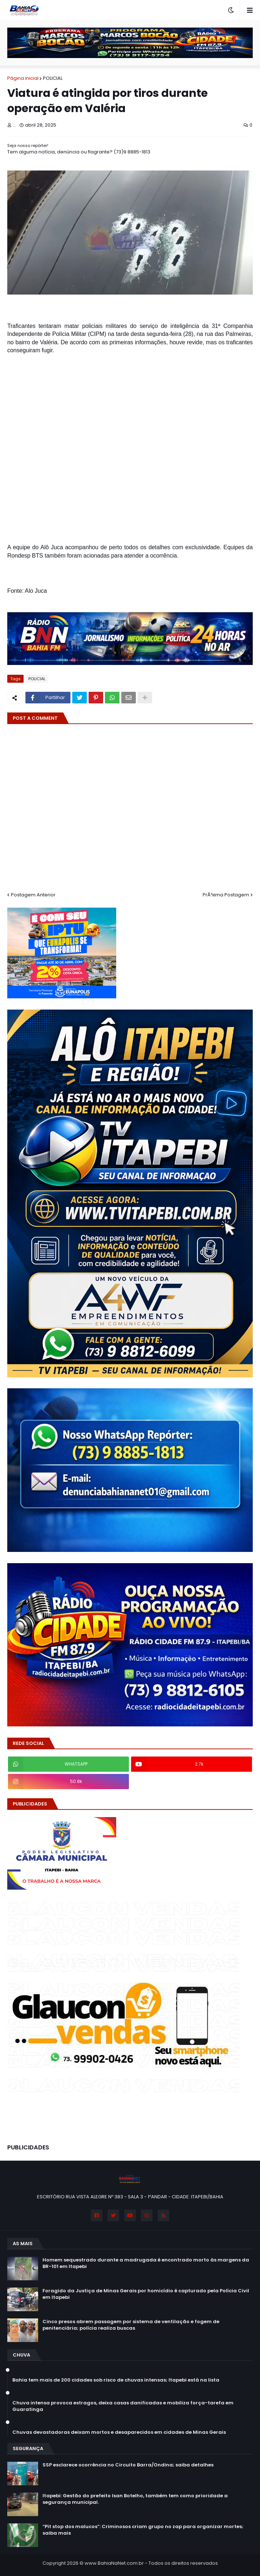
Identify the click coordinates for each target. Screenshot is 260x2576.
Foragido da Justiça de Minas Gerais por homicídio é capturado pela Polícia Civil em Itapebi (145, 2294)
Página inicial (22, 78)
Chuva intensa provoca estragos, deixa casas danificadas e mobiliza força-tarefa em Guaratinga (122, 2406)
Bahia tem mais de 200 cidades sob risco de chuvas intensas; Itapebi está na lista (115, 2380)
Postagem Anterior (33, 894)
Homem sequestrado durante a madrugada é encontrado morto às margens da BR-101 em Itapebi (145, 2263)
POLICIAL (52, 78)
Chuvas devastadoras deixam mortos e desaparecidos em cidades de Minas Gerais (119, 2432)
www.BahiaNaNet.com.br (114, 2563)
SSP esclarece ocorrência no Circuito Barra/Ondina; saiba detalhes (128, 2465)
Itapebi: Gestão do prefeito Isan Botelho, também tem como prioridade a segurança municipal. (135, 2499)
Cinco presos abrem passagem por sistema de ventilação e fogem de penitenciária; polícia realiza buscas (130, 2324)
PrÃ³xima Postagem (226, 894)
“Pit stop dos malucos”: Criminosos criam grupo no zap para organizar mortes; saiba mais (142, 2529)
